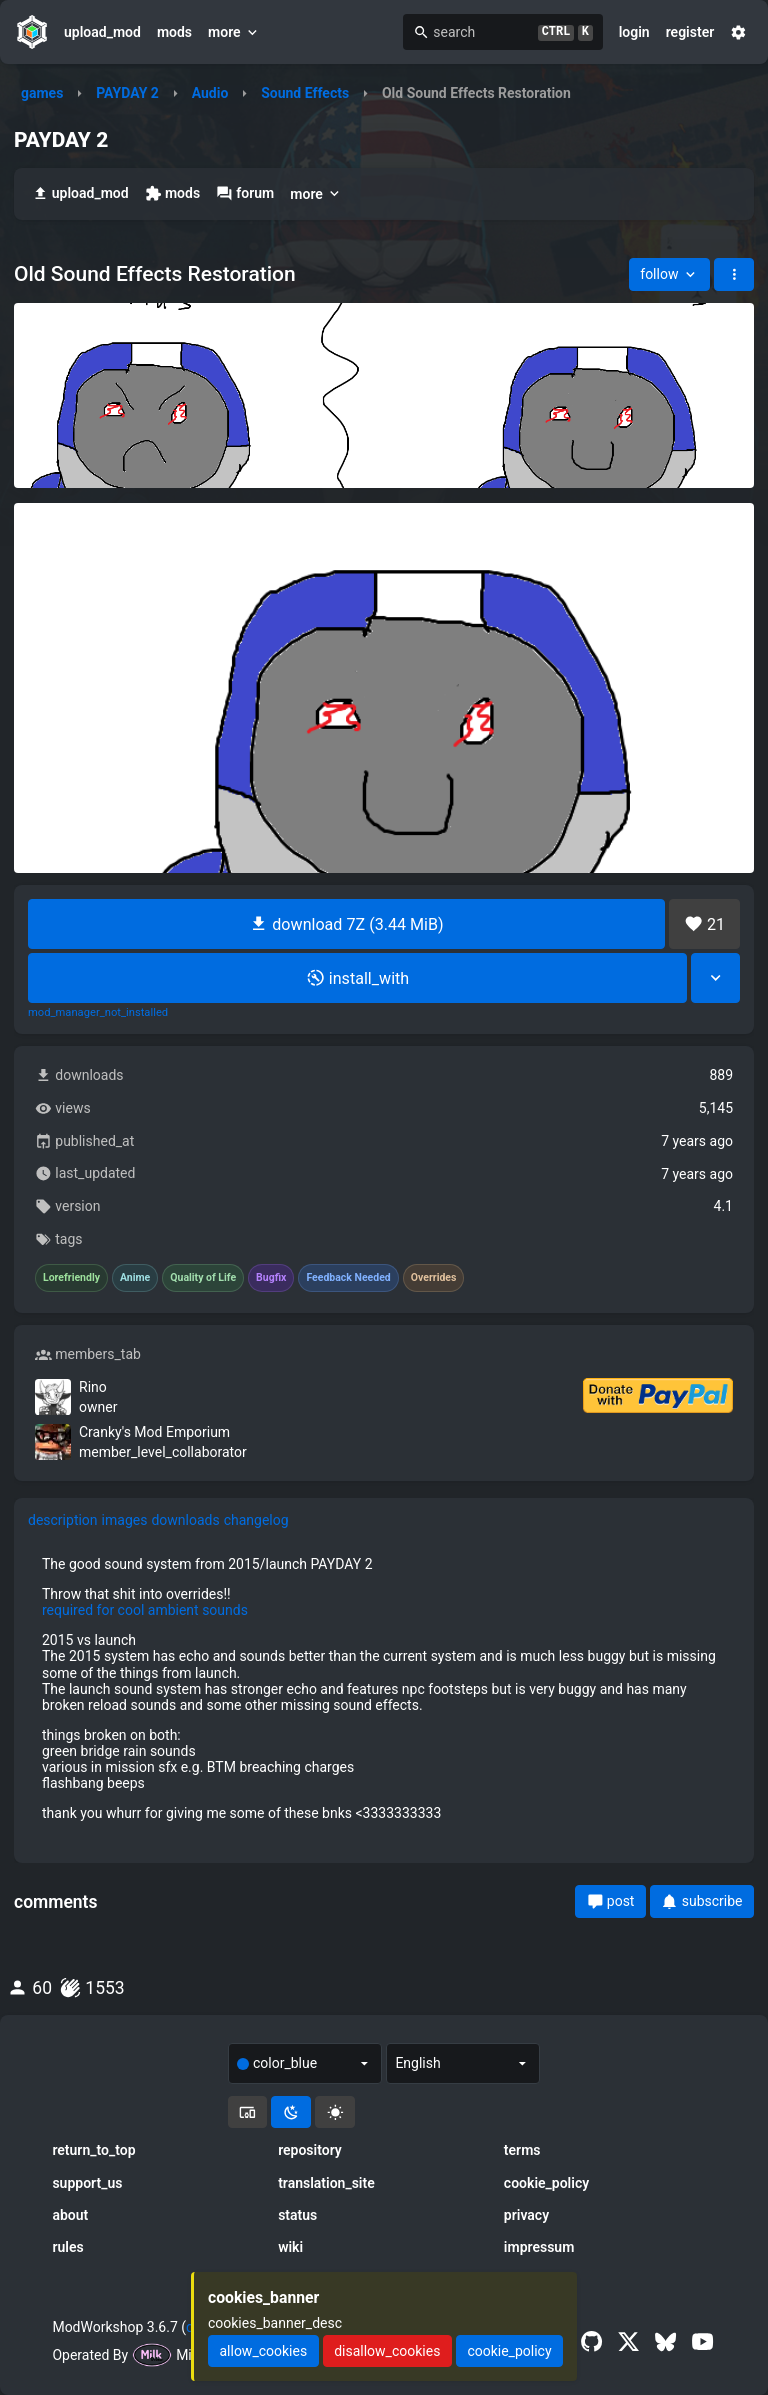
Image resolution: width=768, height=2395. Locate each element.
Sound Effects (305, 93)
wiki (290, 2247)
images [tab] (125, 1520)
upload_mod (102, 32)
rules (67, 2247)
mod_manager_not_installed (98, 1013)
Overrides (434, 1278)
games (42, 93)
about (70, 2215)
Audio (210, 93)
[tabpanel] (384, 1688)
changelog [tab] (256, 1520)
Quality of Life (203, 1278)
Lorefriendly (71, 1278)
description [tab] (63, 1520)
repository (310, 2150)
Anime (135, 1278)
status (297, 2215)
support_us (87, 2183)
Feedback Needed (348, 1278)
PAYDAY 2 (127, 93)
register (690, 32)
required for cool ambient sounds (145, 1610)
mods (174, 32)
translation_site (326, 2183)
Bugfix (271, 1278)
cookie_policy (546, 2183)
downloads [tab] (185, 1520)
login (634, 32)
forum (245, 193)
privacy (526, 2215)
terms (522, 2150)
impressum (539, 2247)
